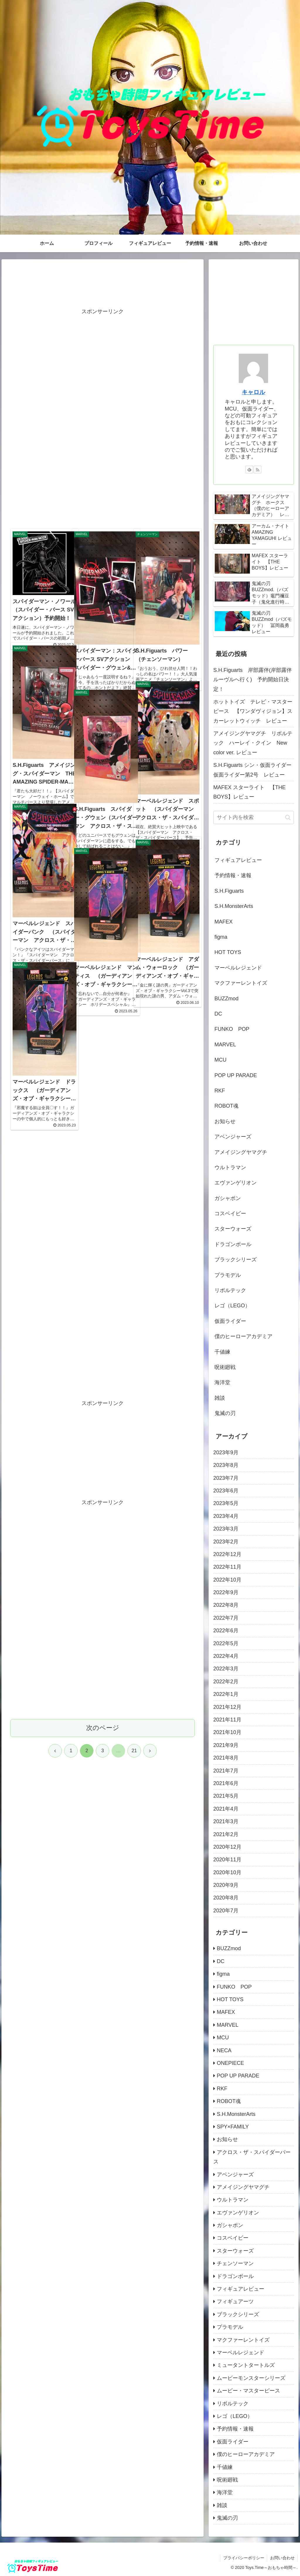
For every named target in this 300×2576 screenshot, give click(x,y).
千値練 (222, 1352)
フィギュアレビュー (238, 860)
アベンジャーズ (232, 1137)
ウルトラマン (230, 1167)
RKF (219, 1091)
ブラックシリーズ (235, 1259)
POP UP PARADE (235, 1075)
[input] (253, 817)
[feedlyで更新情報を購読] (249, 469)
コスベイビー (230, 1213)
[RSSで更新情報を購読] (257, 469)
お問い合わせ (282, 2557)
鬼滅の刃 (225, 1413)
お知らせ (225, 1121)
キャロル (253, 392)
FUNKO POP (231, 1029)
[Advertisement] (102, 284)
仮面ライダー (230, 1321)
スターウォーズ (232, 1229)
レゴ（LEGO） (232, 1306)
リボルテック (230, 1290)
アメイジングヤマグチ (240, 1152)
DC (218, 1014)
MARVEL (225, 1045)
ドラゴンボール (232, 1244)
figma (220, 937)
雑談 (219, 1398)
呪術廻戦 (225, 1367)
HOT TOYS (227, 952)
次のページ (102, 1462)
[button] (288, 817)
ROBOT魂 (226, 1106)
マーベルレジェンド (238, 968)
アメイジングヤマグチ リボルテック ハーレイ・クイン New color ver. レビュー (252, 743)
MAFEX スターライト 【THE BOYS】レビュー (249, 792)
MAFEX (223, 922)
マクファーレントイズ (240, 983)
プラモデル (227, 1275)
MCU (220, 1060)
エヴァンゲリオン (235, 1183)
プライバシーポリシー (243, 2557)
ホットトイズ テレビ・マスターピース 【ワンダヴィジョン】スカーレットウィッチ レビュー (252, 711)
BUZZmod (226, 998)
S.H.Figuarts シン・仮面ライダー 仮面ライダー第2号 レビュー (253, 769)
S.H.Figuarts (229, 891)
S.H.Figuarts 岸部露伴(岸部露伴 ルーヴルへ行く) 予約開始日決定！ (252, 679)
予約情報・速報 (232, 875)
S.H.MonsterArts (233, 906)
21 (134, 1485)
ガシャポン (227, 1198)
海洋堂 (222, 1382)
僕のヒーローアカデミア (243, 1336)
